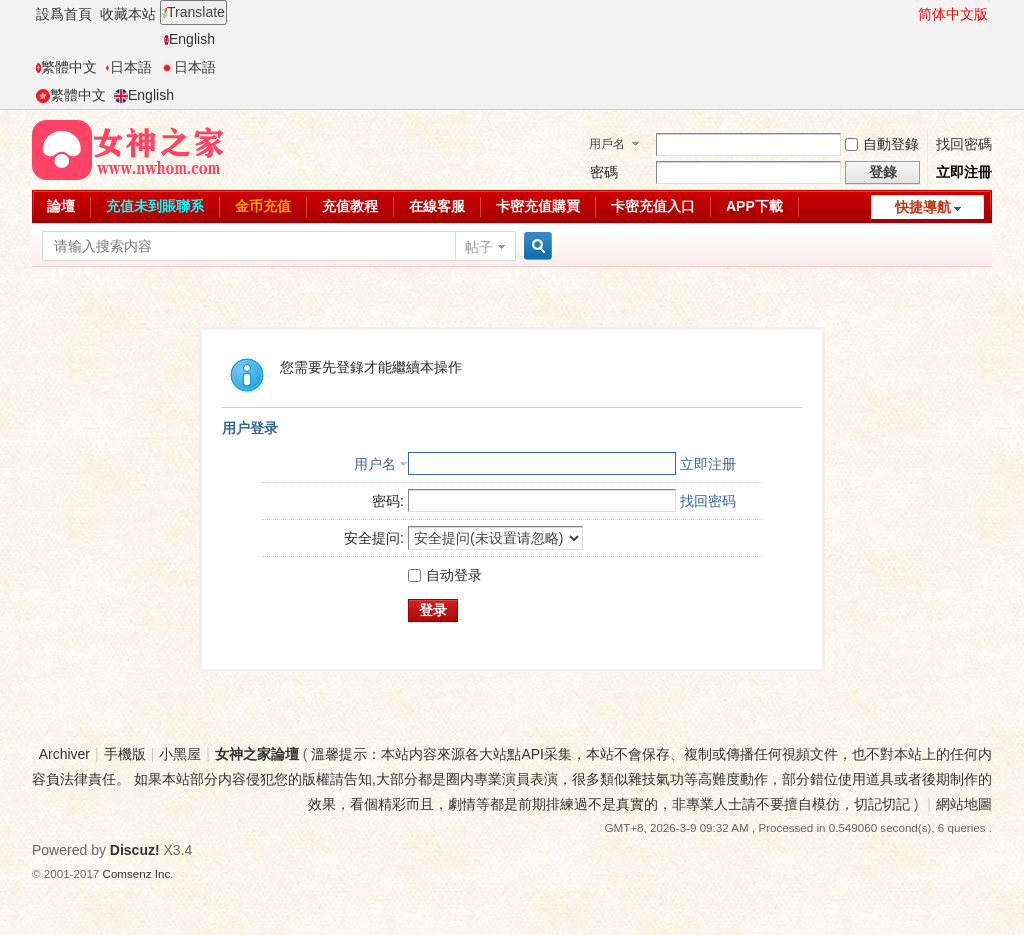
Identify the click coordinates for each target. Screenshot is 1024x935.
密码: (388, 501)
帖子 (479, 247)
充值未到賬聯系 (155, 206)
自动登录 (445, 575)
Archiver (64, 754)
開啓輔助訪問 (909, 14)
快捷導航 (923, 207)
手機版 (125, 754)
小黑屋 (180, 754)
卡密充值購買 (538, 206)
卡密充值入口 (653, 206)
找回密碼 (964, 144)
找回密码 (708, 501)
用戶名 (607, 144)
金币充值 (263, 206)
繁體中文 (66, 67)
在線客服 (437, 206)
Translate (193, 12)
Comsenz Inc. (138, 873)
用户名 (375, 464)
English (189, 39)
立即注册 (708, 464)
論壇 (61, 206)
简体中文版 (953, 14)
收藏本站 (128, 14)
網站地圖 (964, 804)
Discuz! (135, 850)
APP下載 (754, 206)
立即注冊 (964, 172)
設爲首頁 (64, 14)
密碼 (604, 172)
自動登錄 (882, 144)
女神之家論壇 (257, 754)
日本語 (128, 67)
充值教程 (350, 206)
